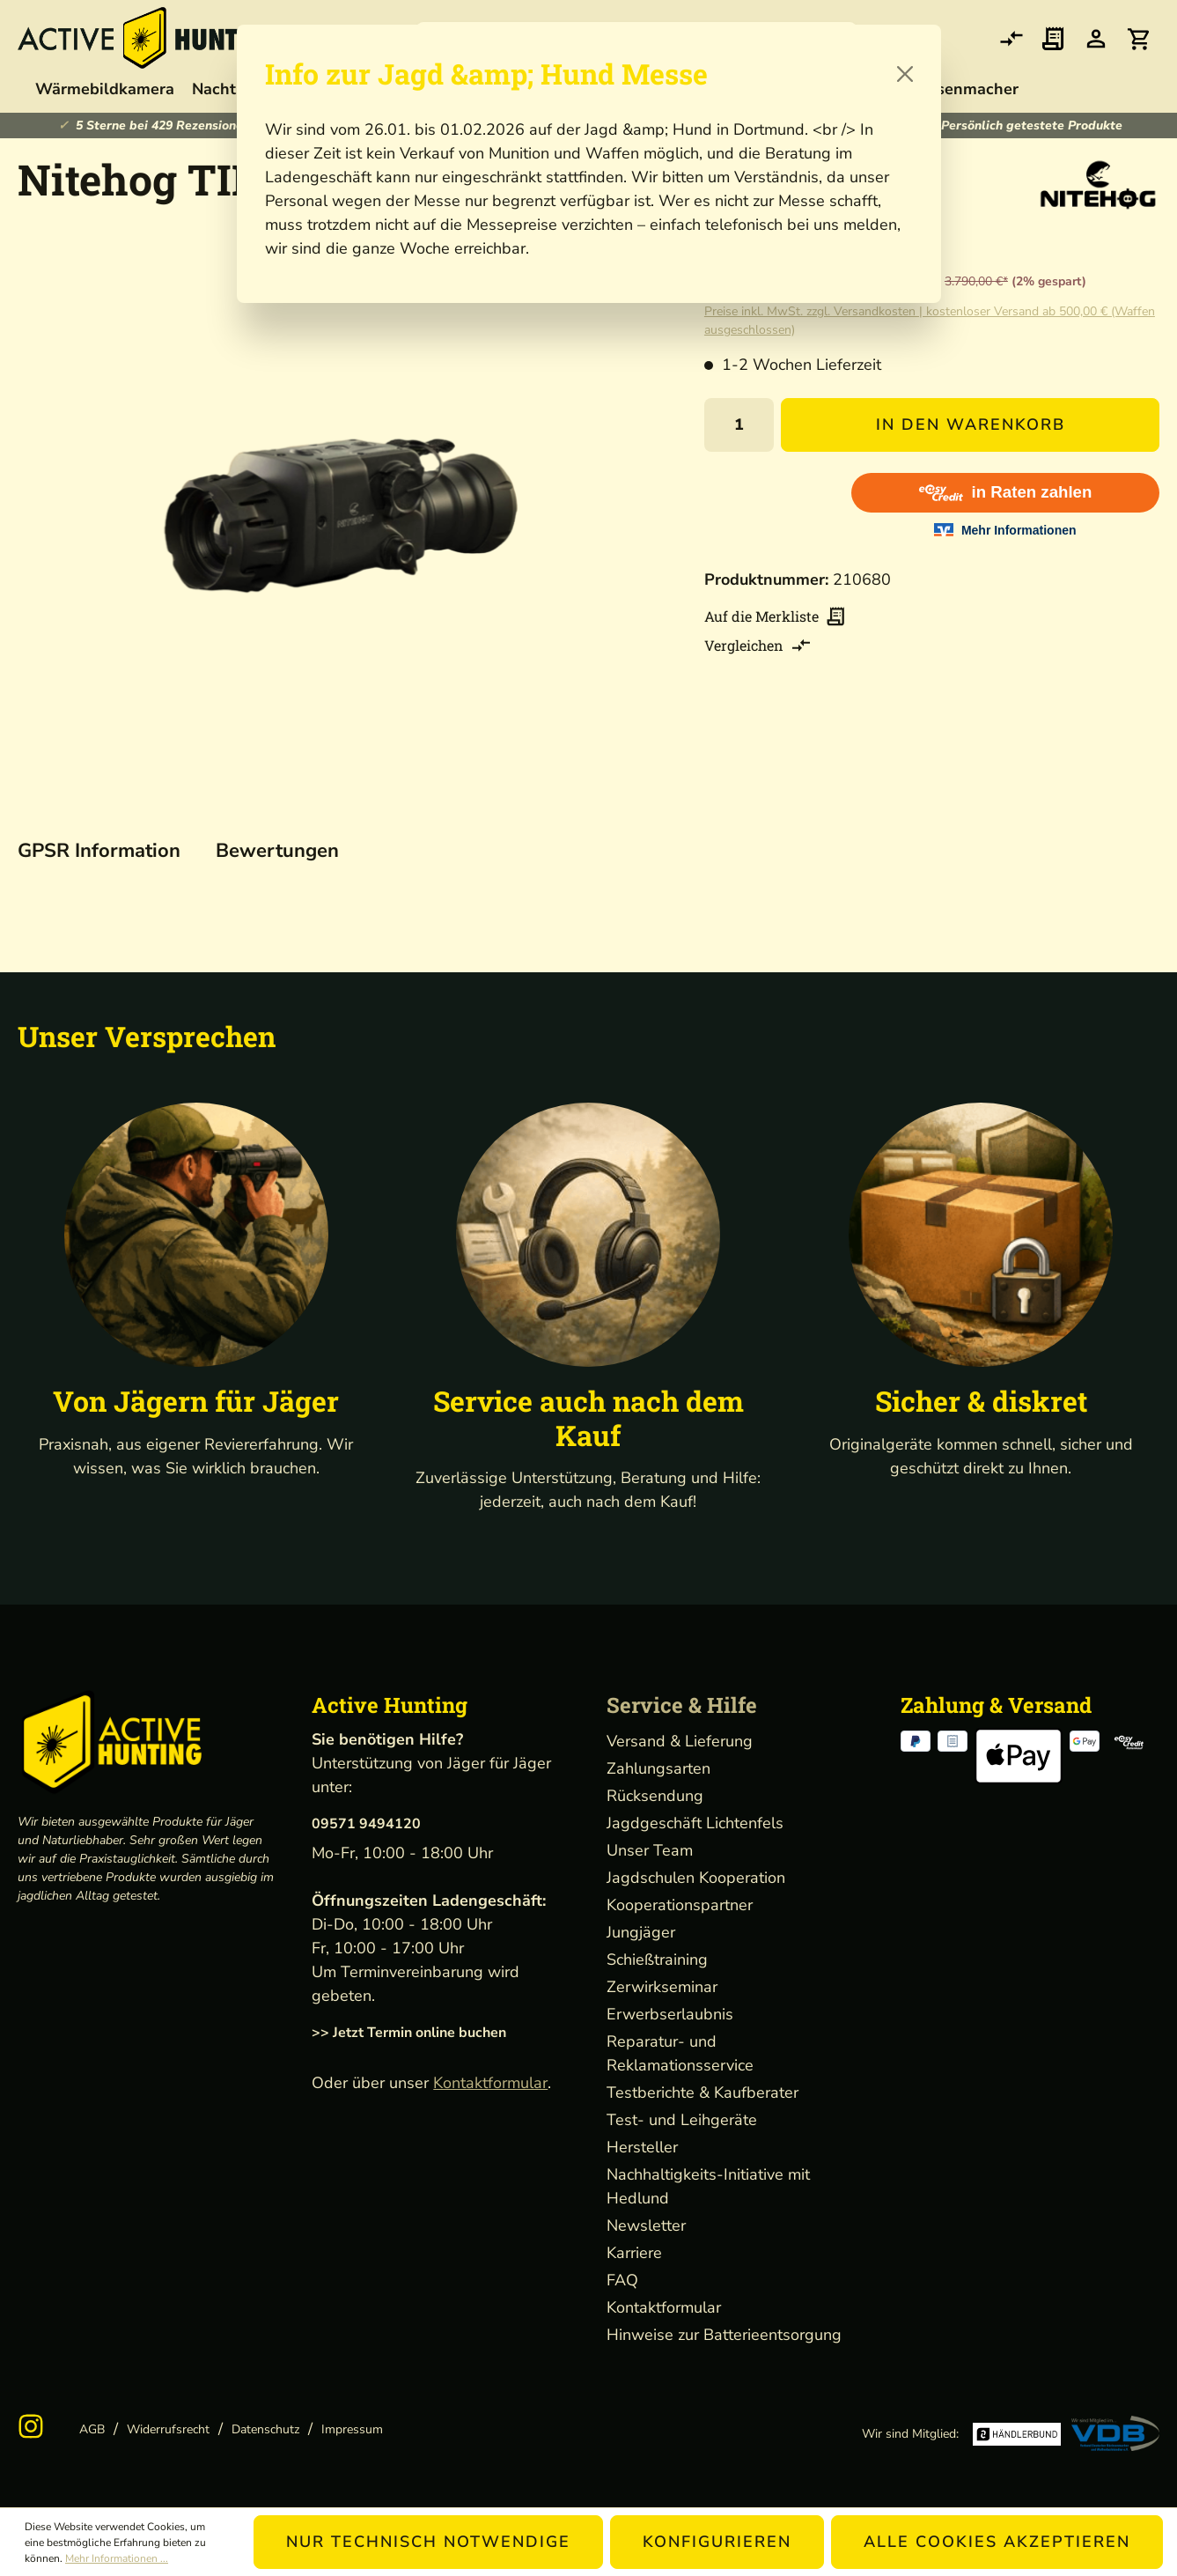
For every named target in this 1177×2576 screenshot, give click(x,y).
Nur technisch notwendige (428, 2541)
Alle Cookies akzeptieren (997, 2541)
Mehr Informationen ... (116, 2558)
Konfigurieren (717, 2541)
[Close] (905, 74)
